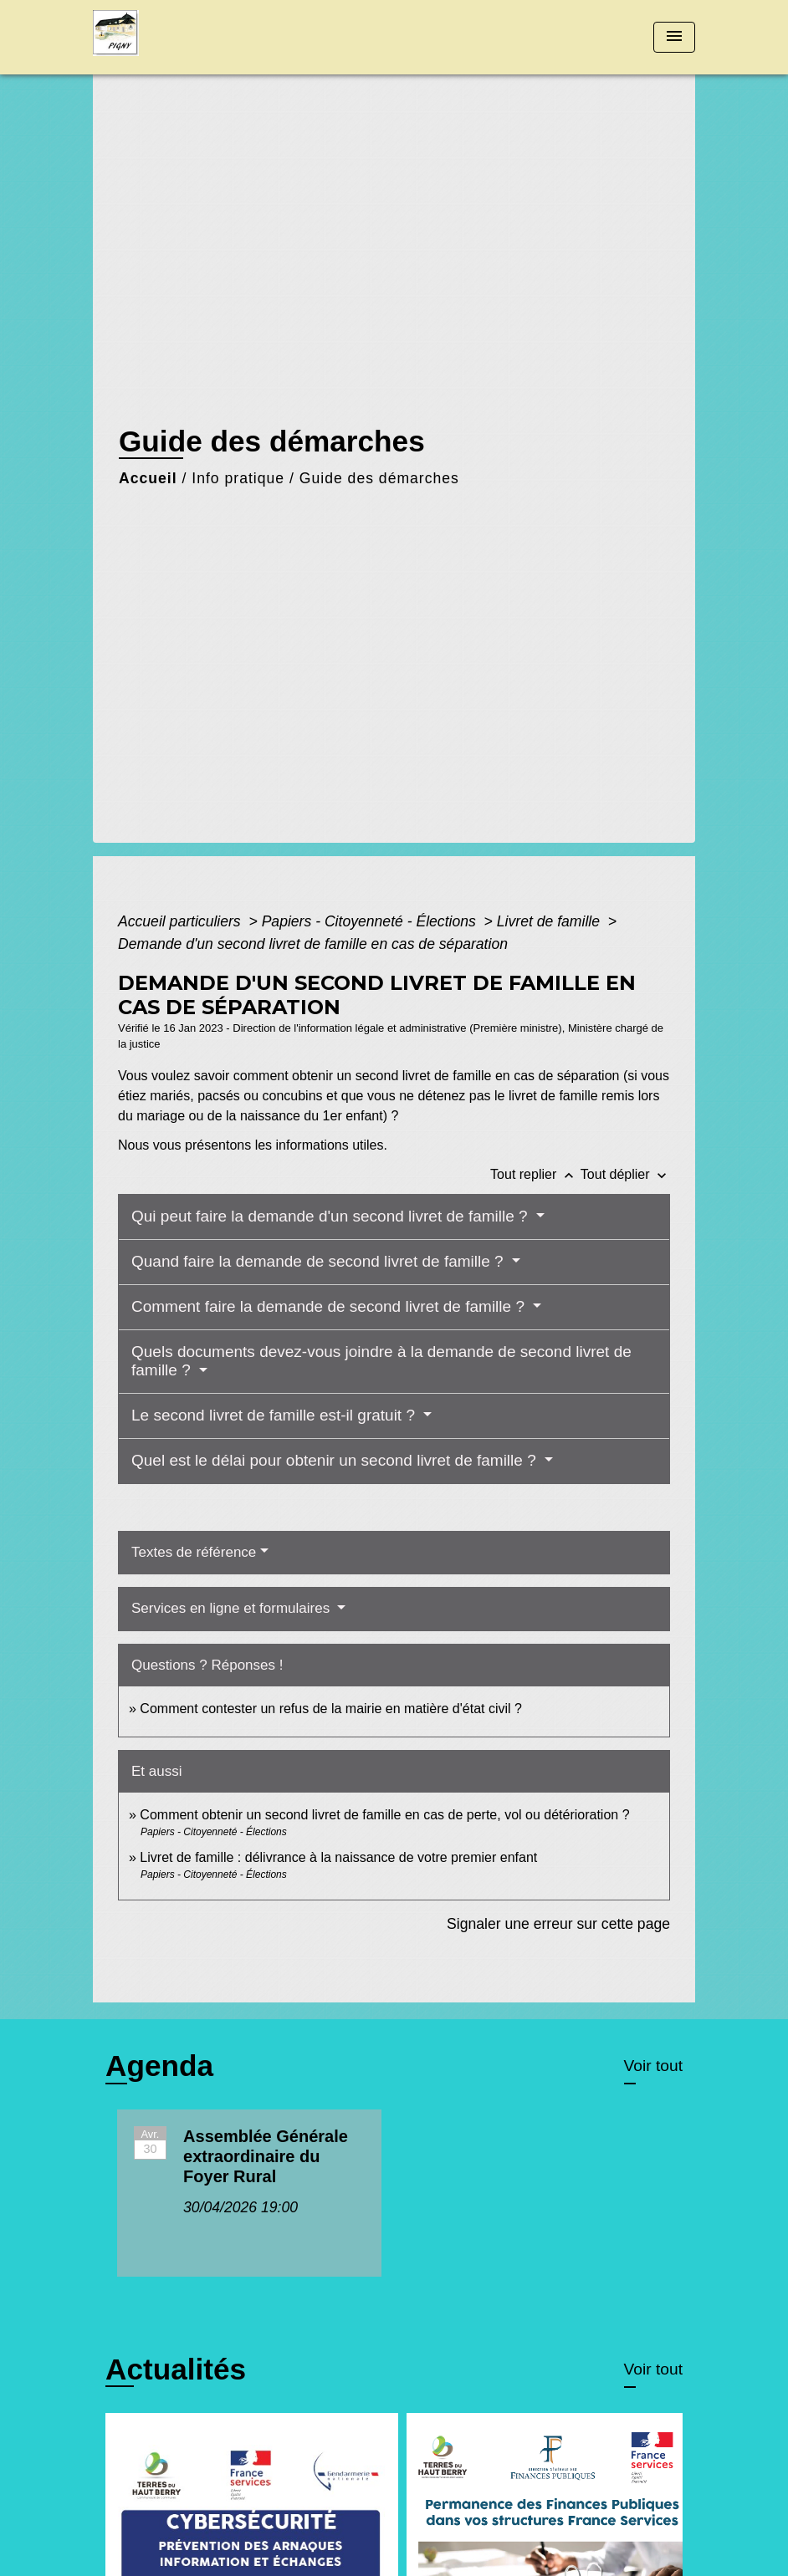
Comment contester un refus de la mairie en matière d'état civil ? (331, 1708)
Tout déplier (625, 1174)
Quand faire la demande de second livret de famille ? (319, 1261)
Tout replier (535, 1174)
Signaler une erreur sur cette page (558, 1923)
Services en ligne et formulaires (232, 1608)
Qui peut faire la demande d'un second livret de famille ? (331, 1216)
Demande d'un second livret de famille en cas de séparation (313, 944)
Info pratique (238, 478)
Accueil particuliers (181, 921)
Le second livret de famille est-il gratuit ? (275, 1415)
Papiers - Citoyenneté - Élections (371, 921)
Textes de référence (193, 1552)
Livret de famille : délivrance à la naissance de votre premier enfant (338, 1857)
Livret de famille (550, 921)
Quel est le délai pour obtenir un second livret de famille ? (335, 1460)
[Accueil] (197, 37)
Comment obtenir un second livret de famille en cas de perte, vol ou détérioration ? (384, 1815)
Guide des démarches (379, 478)
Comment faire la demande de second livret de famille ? (330, 1306)
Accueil (148, 478)
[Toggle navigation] (674, 37)
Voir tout (653, 2065)
